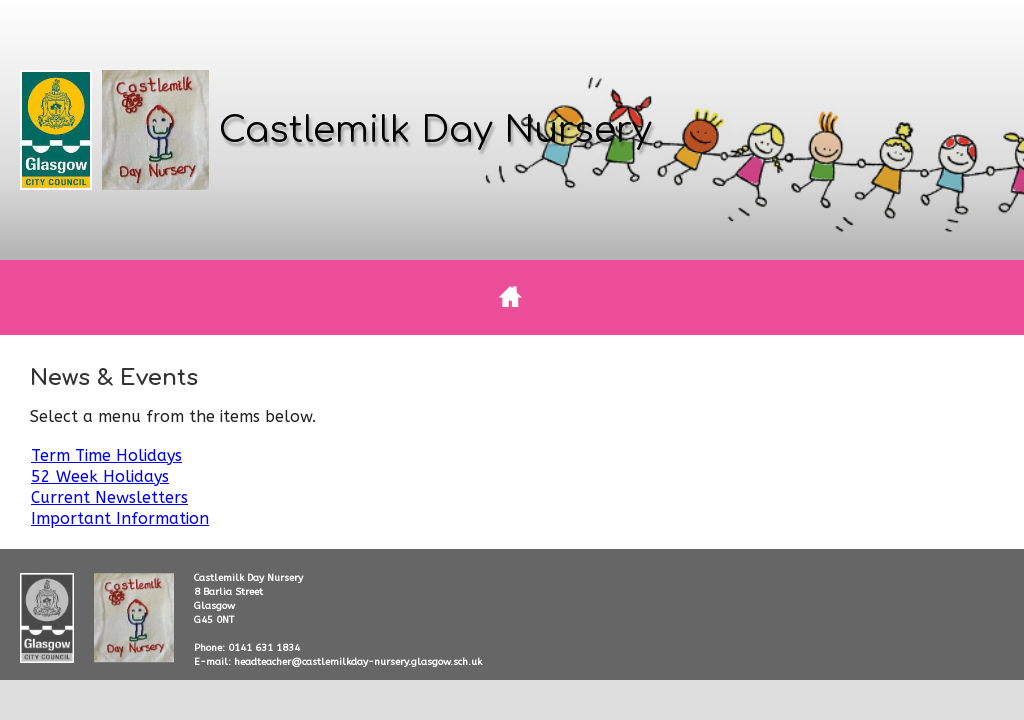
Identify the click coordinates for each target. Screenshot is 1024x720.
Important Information (120, 518)
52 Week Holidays (100, 476)
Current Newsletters (109, 497)
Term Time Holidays (106, 455)
